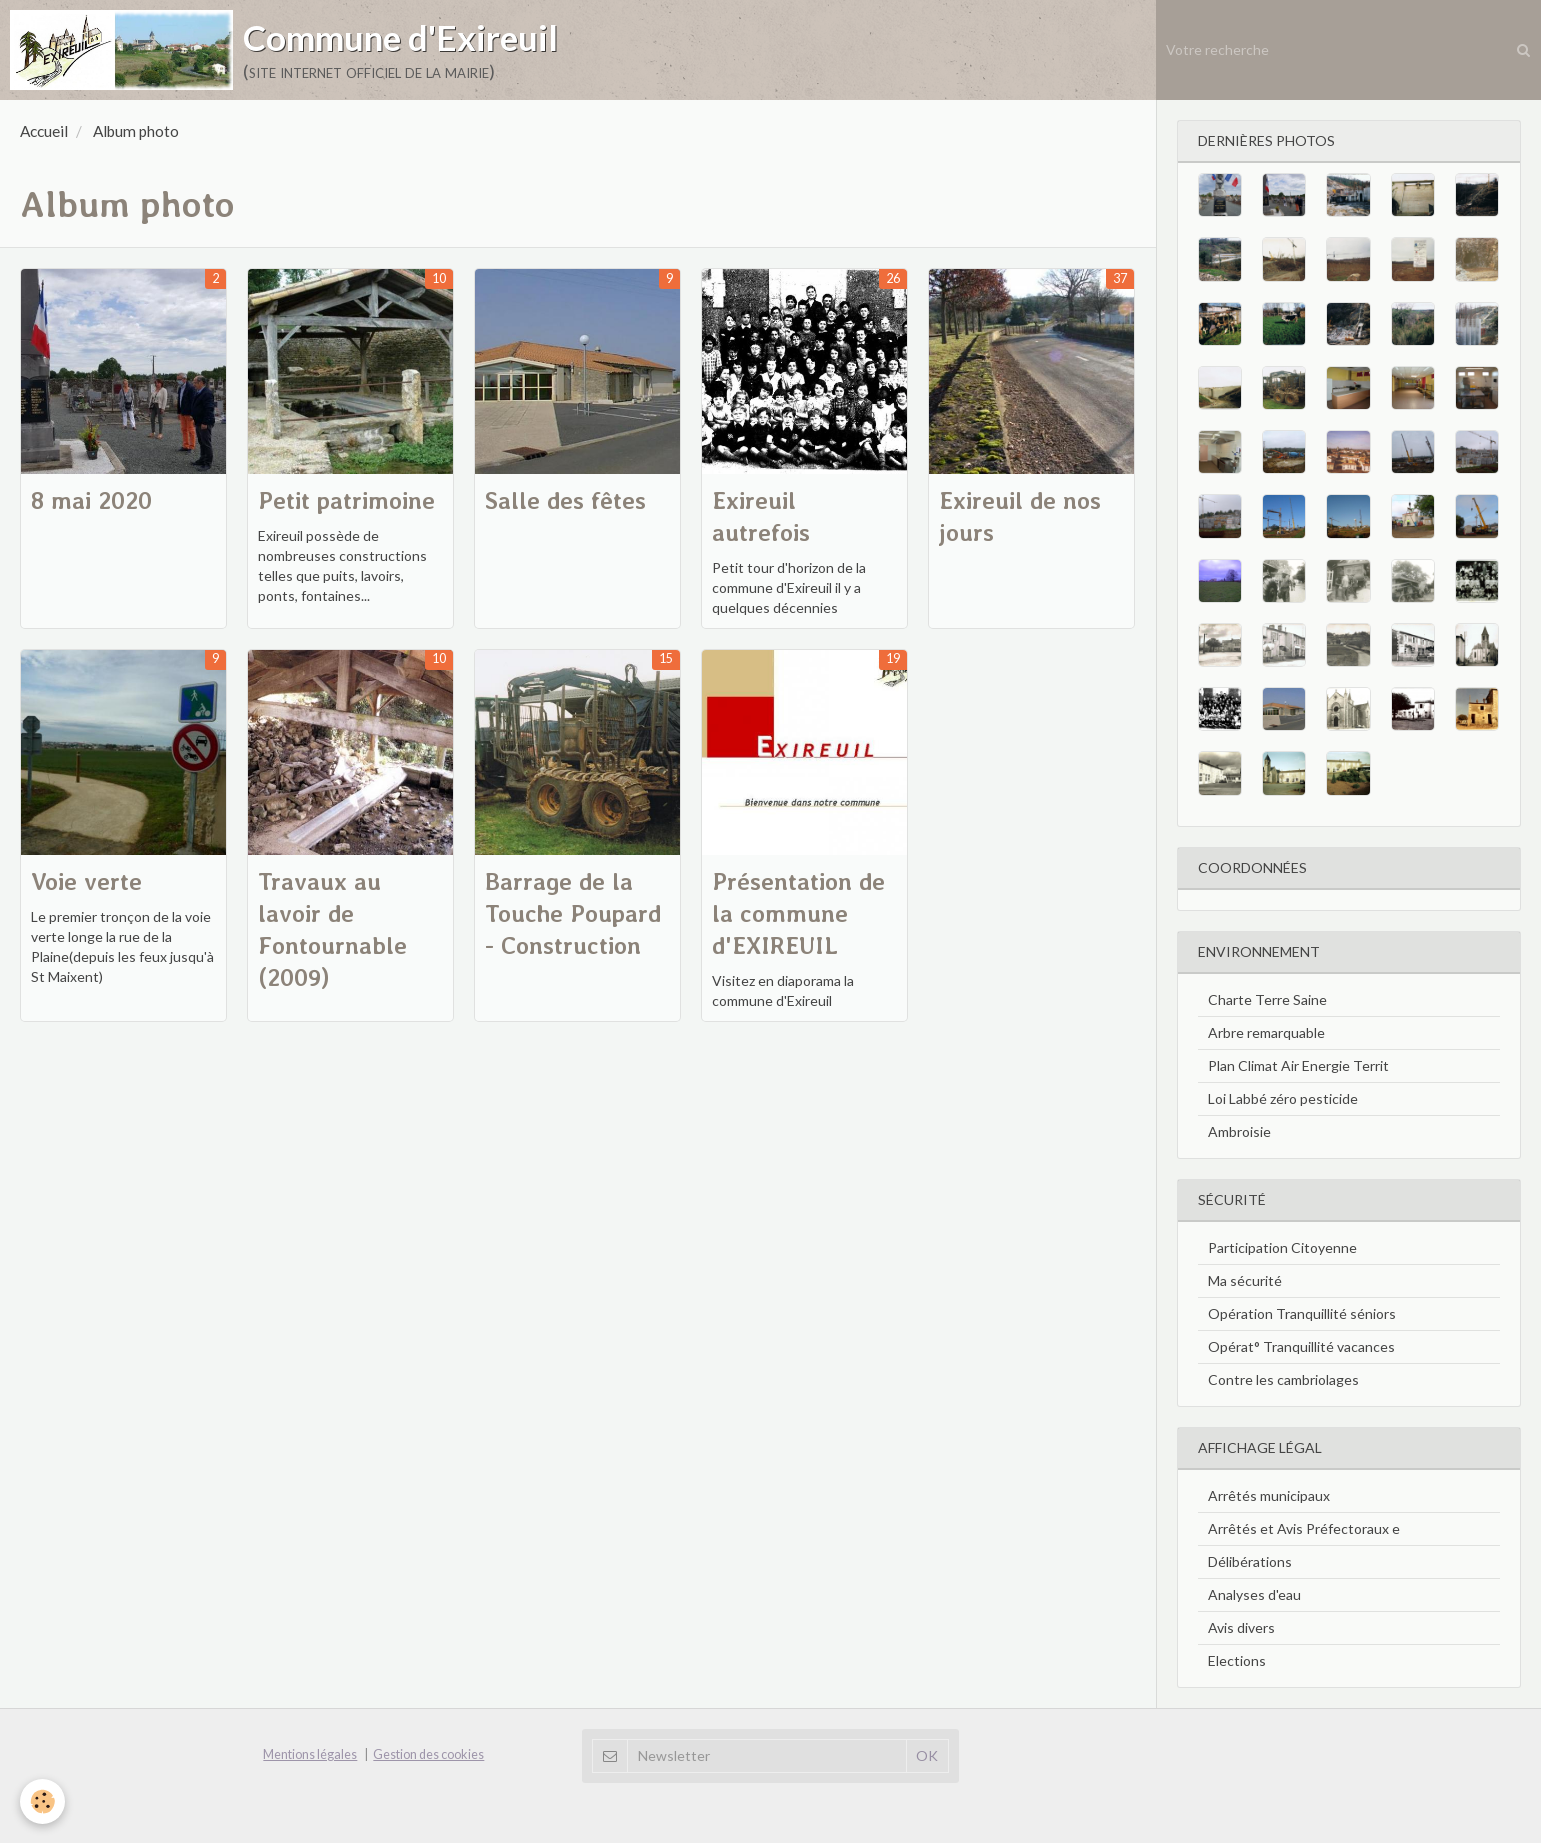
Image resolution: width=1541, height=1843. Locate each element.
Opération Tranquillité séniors (1302, 1313)
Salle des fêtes (565, 500)
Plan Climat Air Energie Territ (1298, 1065)
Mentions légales (310, 1754)
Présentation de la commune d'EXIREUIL (798, 913)
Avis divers (1241, 1627)
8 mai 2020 (91, 500)
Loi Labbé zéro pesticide (1283, 1098)
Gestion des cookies (428, 1754)
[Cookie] (42, 1801)
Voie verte (86, 881)
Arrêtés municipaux (1269, 1495)
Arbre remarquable (1266, 1032)
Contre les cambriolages (1283, 1379)
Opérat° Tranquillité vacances (1301, 1346)
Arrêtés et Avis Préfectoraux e (1304, 1528)
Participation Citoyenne (1282, 1247)
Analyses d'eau (1254, 1594)
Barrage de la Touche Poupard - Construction (573, 913)
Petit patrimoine (346, 500)
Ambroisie (1239, 1131)
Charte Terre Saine (1267, 999)
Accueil (44, 131)
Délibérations (1250, 1561)
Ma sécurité (1245, 1280)
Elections (1237, 1660)
